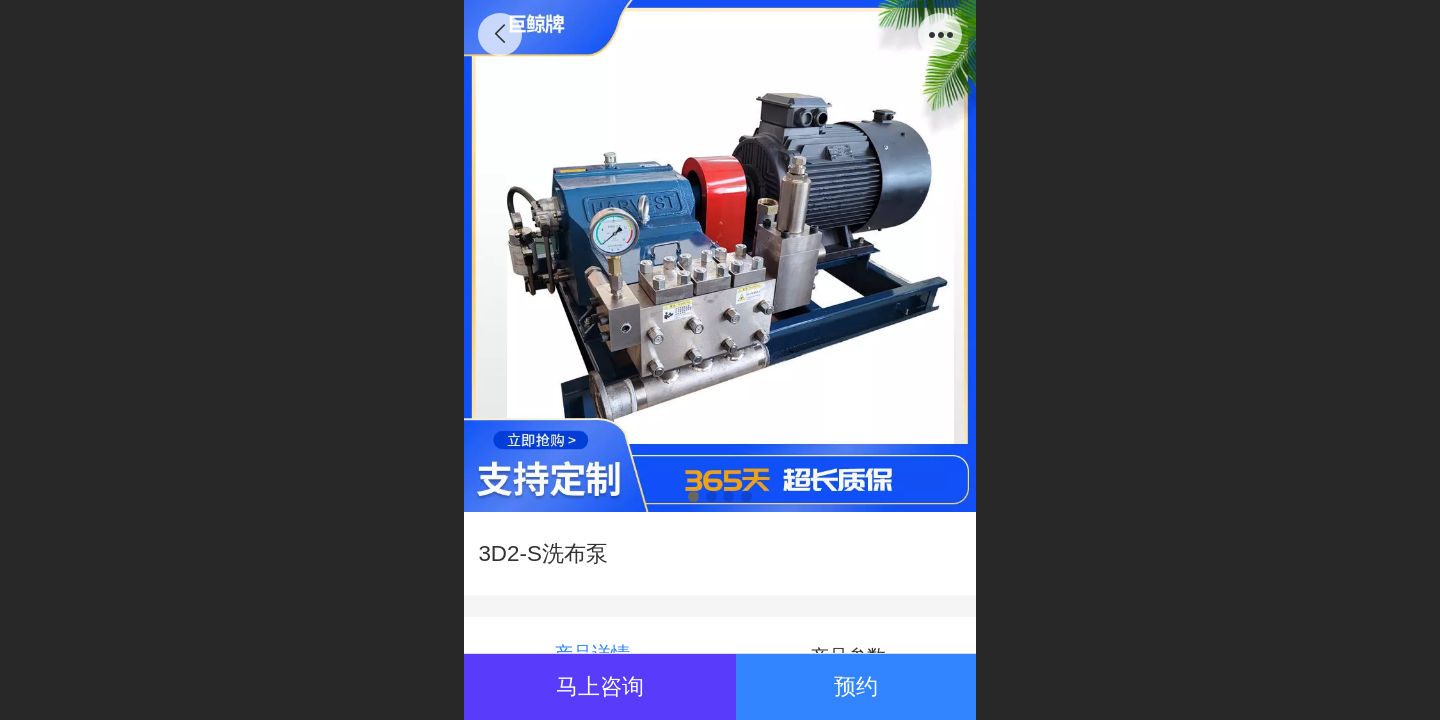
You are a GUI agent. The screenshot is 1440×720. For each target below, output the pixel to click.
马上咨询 (600, 686)
